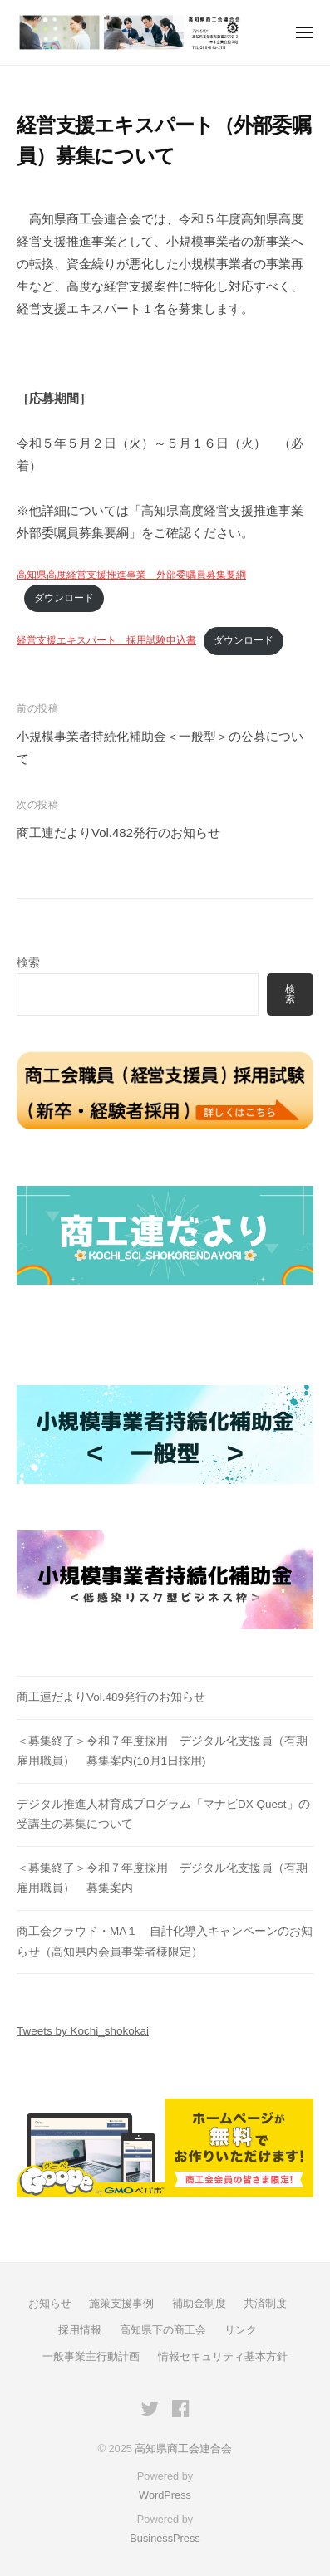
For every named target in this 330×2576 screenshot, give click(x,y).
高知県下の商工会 (163, 2330)
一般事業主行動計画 (91, 2356)
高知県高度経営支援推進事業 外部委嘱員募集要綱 (131, 574)
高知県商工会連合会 (183, 2448)
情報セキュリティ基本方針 (223, 2356)
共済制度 (265, 2303)
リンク (240, 2330)
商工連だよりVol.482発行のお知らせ (118, 832)
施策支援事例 (121, 2303)
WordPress (165, 2495)
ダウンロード (64, 598)
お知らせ (49, 2303)
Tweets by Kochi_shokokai (83, 2031)
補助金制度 (199, 2303)
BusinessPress (164, 2538)
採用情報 (79, 2330)
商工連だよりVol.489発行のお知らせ (111, 1697)
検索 (28, 963)
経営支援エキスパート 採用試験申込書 (106, 640)
